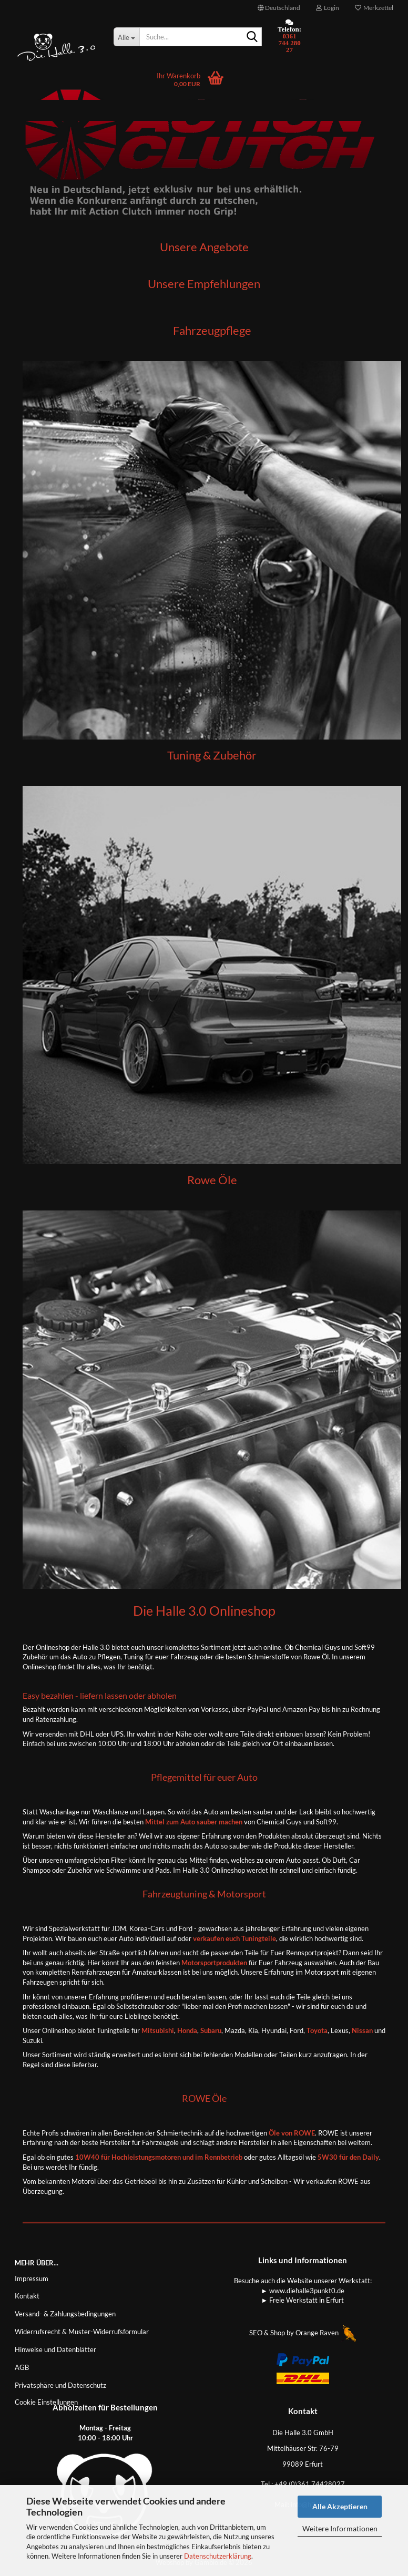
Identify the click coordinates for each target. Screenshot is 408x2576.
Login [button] (327, 8)
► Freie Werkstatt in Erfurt (302, 2300)
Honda (187, 2030)
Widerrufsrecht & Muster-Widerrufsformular (82, 2331)
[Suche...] (127, 36)
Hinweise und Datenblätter (55, 2349)
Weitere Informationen (340, 2528)
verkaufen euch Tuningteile (234, 1938)
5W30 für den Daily (348, 2157)
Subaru (210, 2030)
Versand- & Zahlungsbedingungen (65, 2314)
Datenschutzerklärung (217, 2556)
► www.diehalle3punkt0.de (302, 2290)
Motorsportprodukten (214, 1962)
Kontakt (27, 2296)
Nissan (362, 2030)
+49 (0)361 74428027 (309, 2484)
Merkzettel (374, 8)
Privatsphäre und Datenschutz (60, 2385)
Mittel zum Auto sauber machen (193, 1822)
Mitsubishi (157, 2030)
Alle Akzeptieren (340, 2506)
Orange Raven (325, 2332)
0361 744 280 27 (289, 43)
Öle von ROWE (292, 2133)
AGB (22, 2367)
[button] (279, 8)
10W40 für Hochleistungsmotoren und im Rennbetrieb (158, 2157)
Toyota (317, 2030)
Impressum (31, 2278)
